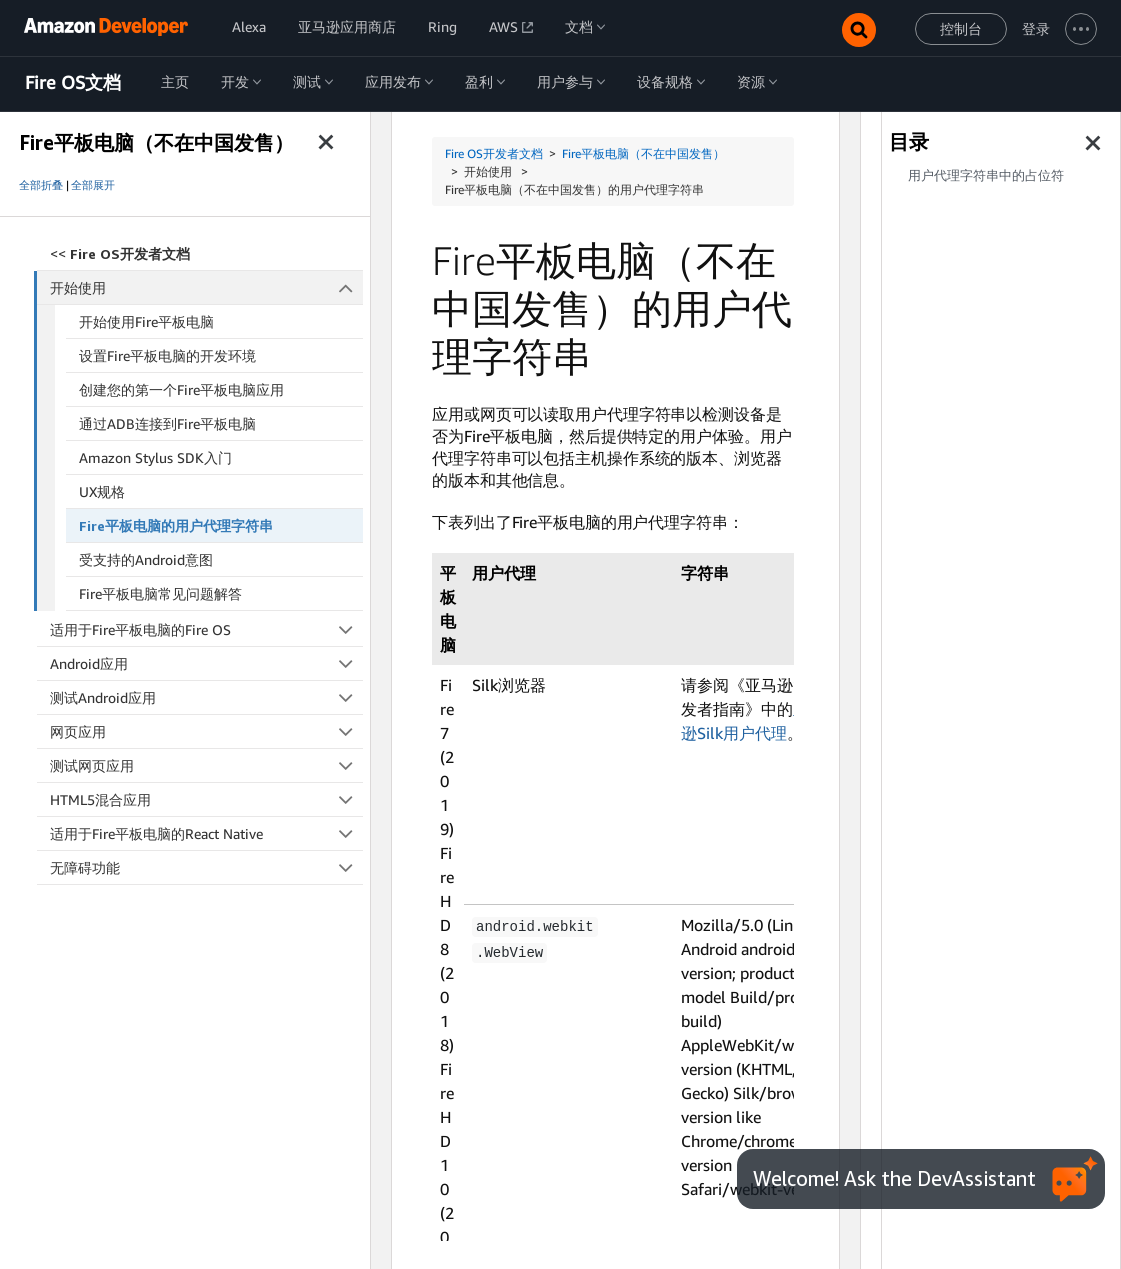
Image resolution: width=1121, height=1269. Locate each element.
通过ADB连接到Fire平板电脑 (167, 423)
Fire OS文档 (73, 83)
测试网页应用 (206, 765)
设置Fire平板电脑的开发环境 (167, 355)
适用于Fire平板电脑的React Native (206, 833)
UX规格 (102, 491)
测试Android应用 (206, 697)
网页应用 (206, 731)
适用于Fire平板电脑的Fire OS (206, 629)
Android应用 (206, 663)
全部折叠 (41, 185)
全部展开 (93, 185)
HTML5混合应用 (206, 799)
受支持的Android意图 (146, 559)
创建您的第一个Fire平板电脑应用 (181, 389)
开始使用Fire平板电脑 (146, 321)
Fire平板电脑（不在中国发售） (643, 153)
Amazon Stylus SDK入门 (155, 457)
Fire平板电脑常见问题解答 (160, 593)
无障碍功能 (206, 867)
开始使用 (207, 287)
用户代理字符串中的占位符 (986, 175)
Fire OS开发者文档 (494, 153)
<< (120, 253)
